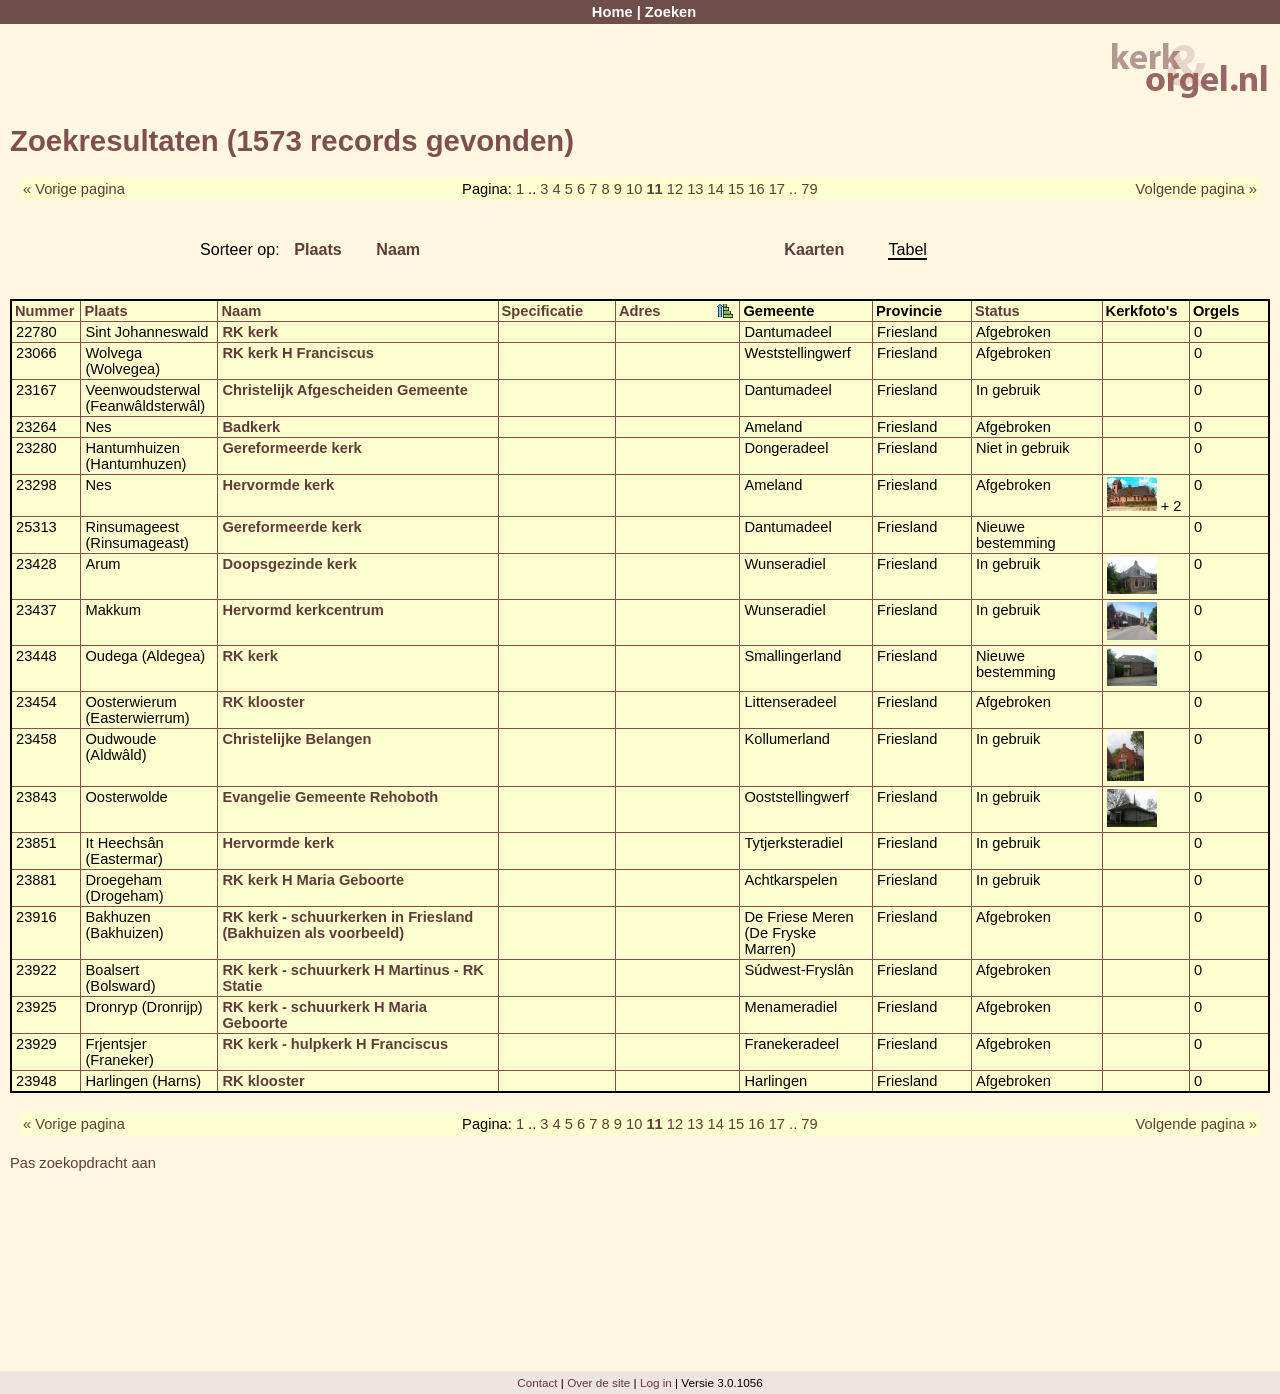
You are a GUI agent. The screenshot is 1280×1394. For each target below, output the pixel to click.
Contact (537, 1382)
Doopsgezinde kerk (289, 564)
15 (736, 189)
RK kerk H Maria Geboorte (313, 880)
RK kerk (249, 332)
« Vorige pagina (74, 189)
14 (716, 189)
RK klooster (263, 702)
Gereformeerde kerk (291, 448)
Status (997, 311)
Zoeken (670, 12)
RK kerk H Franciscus (298, 353)
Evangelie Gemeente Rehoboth (330, 797)
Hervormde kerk (278, 485)
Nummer (44, 311)
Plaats (318, 249)
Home (612, 12)
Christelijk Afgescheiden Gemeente (344, 390)
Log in (656, 1382)
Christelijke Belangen (296, 739)
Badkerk (251, 427)
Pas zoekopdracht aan (83, 1163)
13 (695, 189)
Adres (640, 311)
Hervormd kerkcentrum (302, 610)
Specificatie (542, 311)
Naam (398, 249)
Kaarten (814, 249)
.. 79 (803, 189)
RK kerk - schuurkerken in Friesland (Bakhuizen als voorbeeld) (347, 925)
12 (675, 189)
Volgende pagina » (1196, 189)
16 (756, 189)
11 (654, 189)
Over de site (598, 1382)
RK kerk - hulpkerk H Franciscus (335, 1044)
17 (777, 189)
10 (634, 189)
